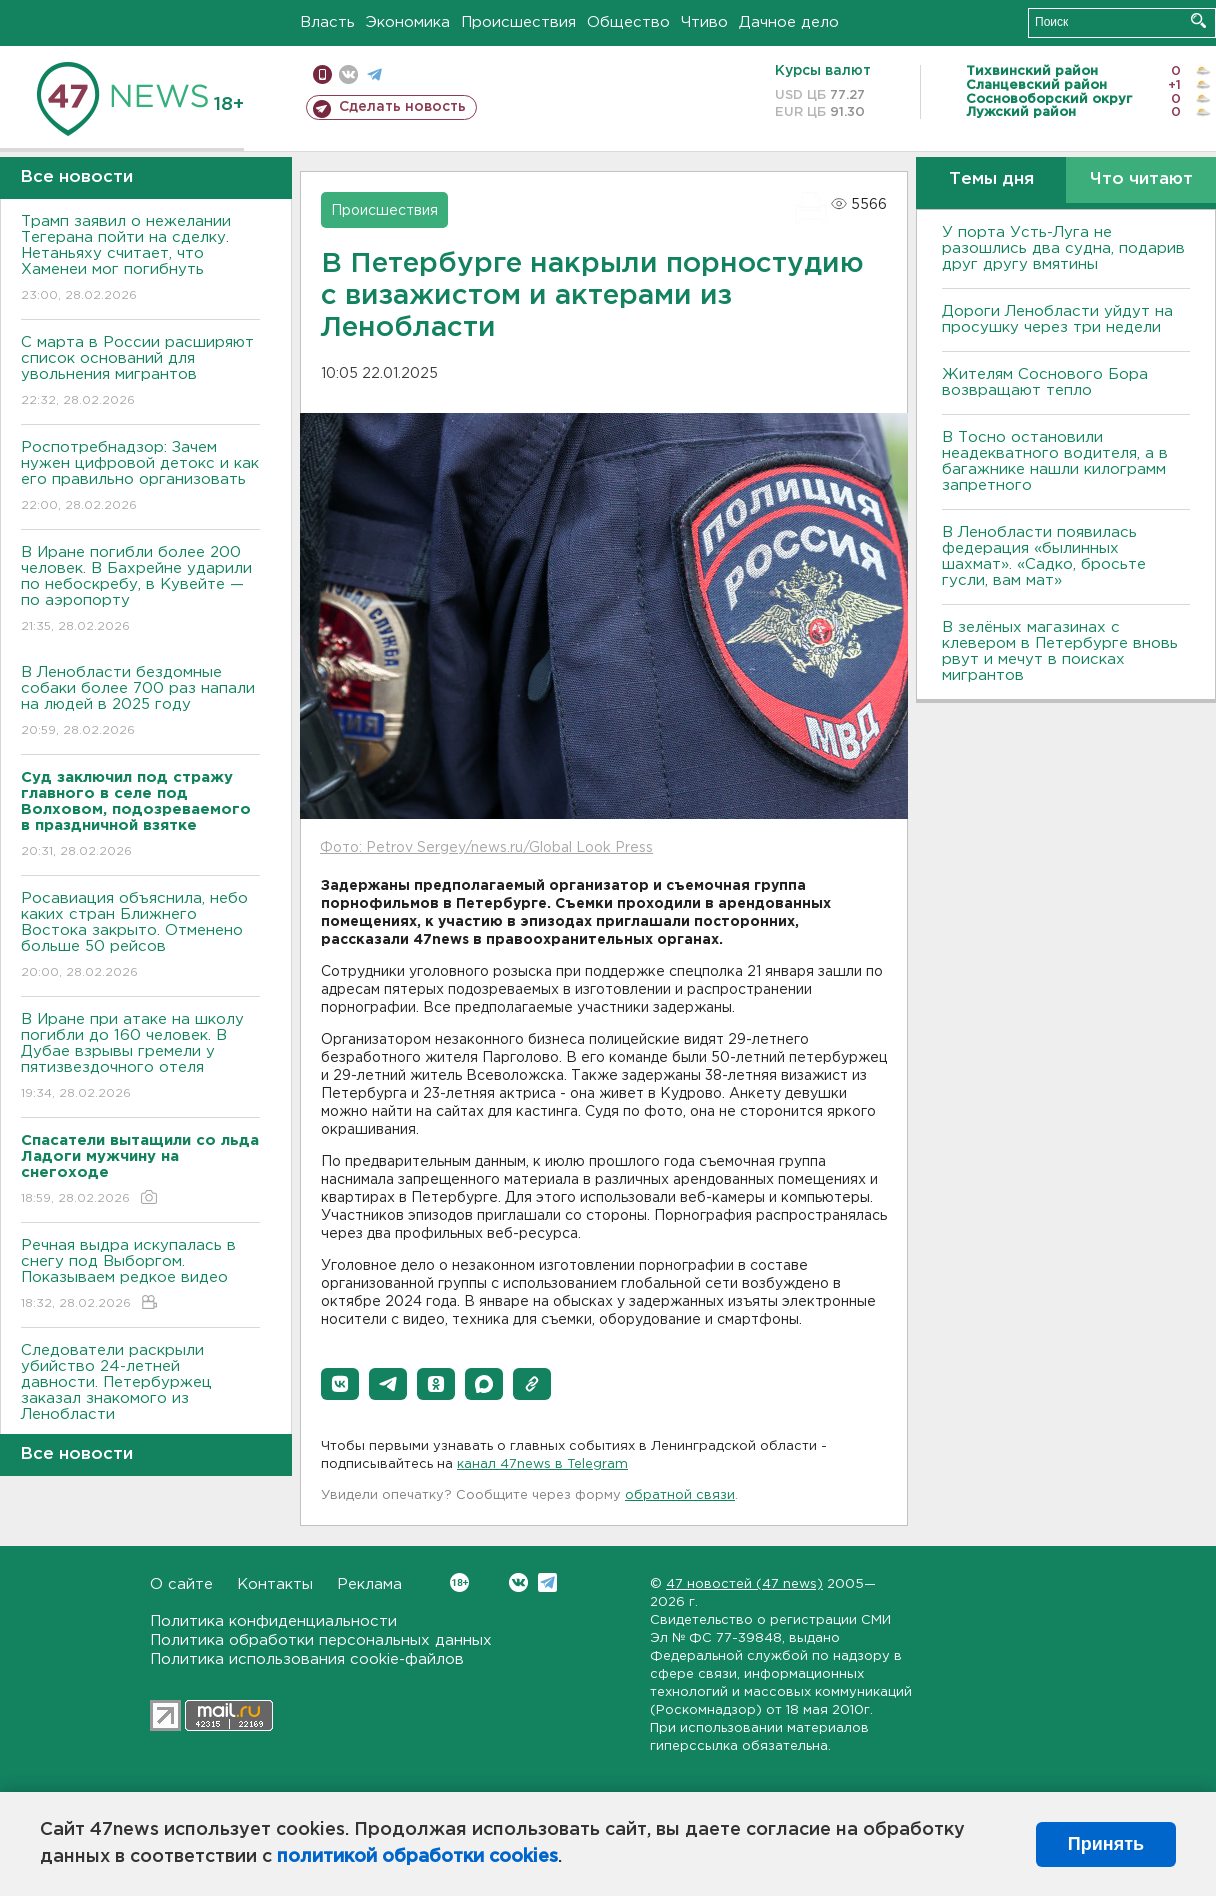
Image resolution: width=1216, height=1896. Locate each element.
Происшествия (518, 22)
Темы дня (991, 179)
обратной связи (680, 1495)
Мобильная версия (322, 74)
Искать (1198, 20)
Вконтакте (459, 1582)
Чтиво (704, 22)
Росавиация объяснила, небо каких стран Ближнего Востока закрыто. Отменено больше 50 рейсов (140, 936)
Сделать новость (402, 107)
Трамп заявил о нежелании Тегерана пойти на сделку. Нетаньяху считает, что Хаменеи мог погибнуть (140, 259)
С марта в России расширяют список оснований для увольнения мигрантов (140, 372)
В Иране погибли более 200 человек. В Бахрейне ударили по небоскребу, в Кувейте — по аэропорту (140, 590)
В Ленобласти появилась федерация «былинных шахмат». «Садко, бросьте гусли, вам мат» (1044, 556)
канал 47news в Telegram (542, 1464)
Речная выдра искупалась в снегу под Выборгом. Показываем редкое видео (140, 1275)
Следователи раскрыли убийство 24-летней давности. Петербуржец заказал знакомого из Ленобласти (140, 1396)
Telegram (547, 1582)
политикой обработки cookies (417, 1857)
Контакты (275, 1584)
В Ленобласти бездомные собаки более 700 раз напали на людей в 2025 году (140, 702)
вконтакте (348, 74)
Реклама (369, 1584)
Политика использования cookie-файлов (307, 1659)
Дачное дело (789, 22)
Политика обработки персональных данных (321, 1640)
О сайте (181, 1584)
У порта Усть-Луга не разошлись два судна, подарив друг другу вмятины (1063, 248)
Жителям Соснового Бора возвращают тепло (1045, 382)
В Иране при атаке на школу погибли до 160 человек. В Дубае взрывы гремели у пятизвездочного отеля (140, 1057)
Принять (1106, 1844)
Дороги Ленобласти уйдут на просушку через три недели (1057, 319)
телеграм (374, 74)
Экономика (408, 22)
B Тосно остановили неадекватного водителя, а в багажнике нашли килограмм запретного (1055, 461)
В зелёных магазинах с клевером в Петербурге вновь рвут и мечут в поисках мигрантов (1060, 651)
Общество (628, 22)
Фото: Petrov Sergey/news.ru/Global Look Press (486, 848)
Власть (327, 22)
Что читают (1141, 179)
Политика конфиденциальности (273, 1621)
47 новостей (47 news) (744, 1584)
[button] (340, 1384)
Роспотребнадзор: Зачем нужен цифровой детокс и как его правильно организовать (140, 477)
